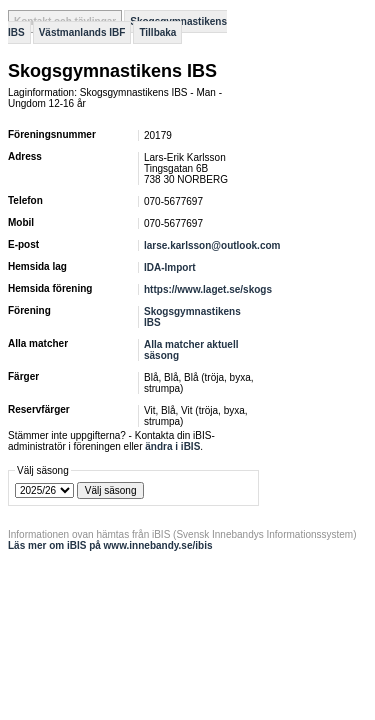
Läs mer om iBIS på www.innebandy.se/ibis (110, 545)
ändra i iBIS (172, 446)
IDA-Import (170, 267)
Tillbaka (157, 32)
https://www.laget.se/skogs (208, 289)
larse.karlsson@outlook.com (212, 245)
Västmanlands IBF (82, 32)
